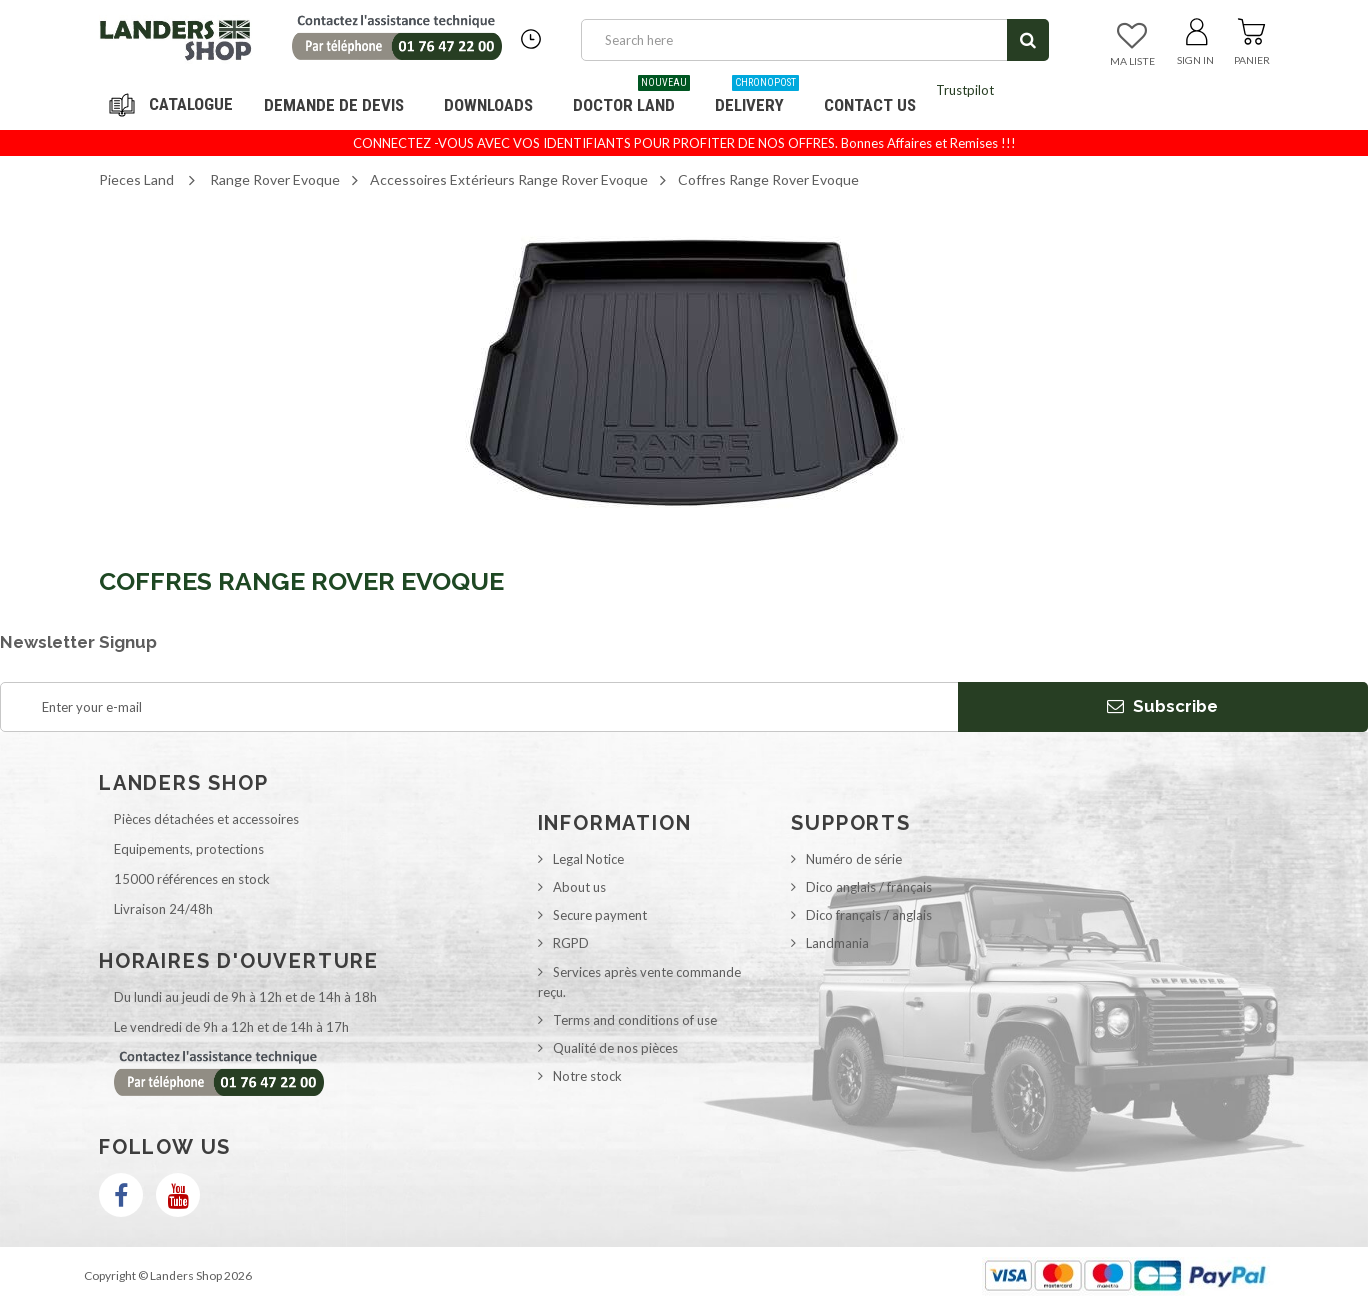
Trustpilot (965, 90)
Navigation (174, 105)
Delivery (757, 97)
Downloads (488, 105)
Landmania (837, 943)
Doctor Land (631, 97)
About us (579, 887)
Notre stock (587, 1076)
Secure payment (600, 915)
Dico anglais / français (869, 887)
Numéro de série (854, 859)
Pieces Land (136, 179)
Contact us (870, 105)
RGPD (571, 943)
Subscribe (1162, 706)
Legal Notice (588, 859)
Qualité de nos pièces (615, 1048)
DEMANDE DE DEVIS (334, 105)
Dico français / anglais (869, 915)
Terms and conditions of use (635, 1020)
